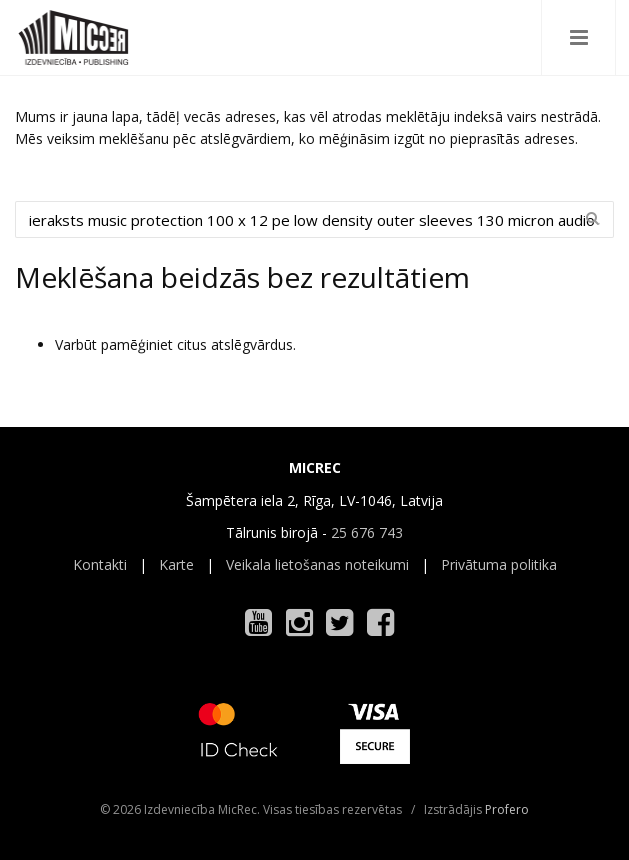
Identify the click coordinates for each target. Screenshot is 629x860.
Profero (507, 809)
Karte (176, 564)
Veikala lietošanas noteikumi (317, 564)
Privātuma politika (499, 564)
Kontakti (100, 564)
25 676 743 (367, 532)
